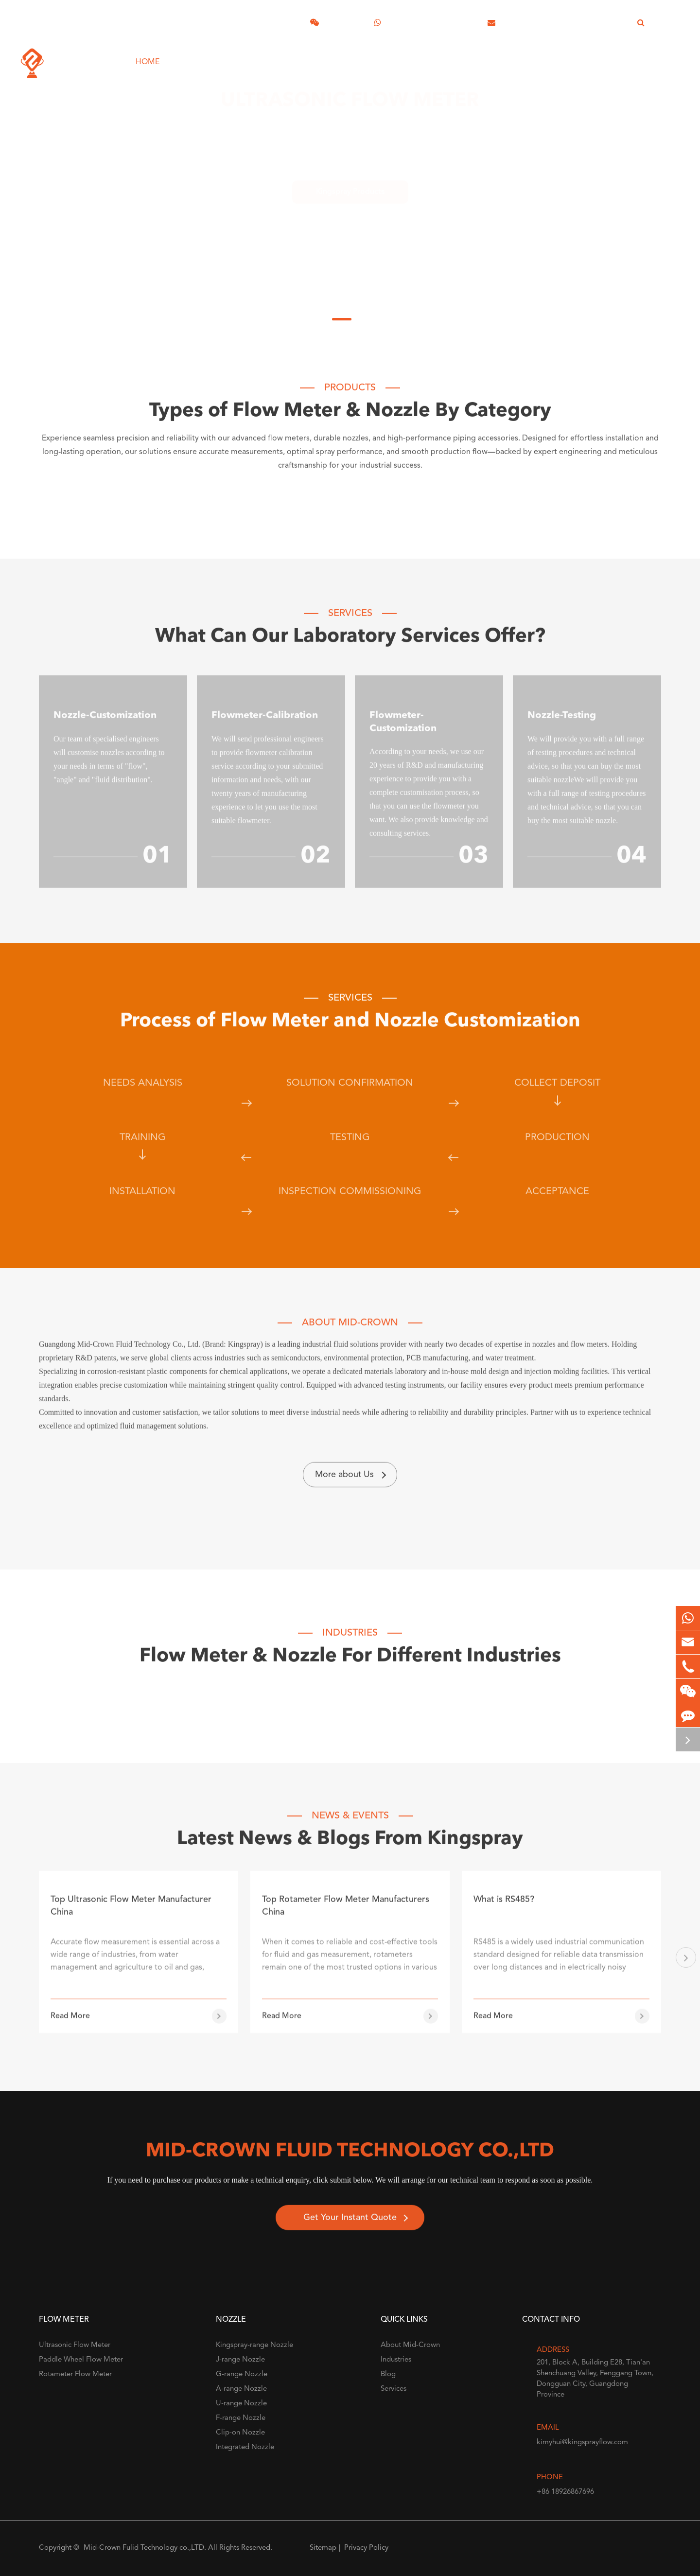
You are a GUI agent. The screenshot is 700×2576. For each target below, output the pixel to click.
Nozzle (231, 2320)
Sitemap (323, 2548)
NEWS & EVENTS (350, 1823)
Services (260, 55)
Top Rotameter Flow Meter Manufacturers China (345, 1920)
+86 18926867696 (425, 22)
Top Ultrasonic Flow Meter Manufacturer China (131, 1920)
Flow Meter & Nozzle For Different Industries (350, 1664)
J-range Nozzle (240, 2360)
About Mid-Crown (400, 55)
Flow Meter (64, 2320)
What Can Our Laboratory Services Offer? (350, 644)
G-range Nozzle (241, 2374)
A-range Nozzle (241, 2389)
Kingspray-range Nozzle (254, 2345)
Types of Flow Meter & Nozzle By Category (350, 418)
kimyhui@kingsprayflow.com (556, 22)
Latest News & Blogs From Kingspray (350, 1846)
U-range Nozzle (241, 2403)
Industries (320, 55)
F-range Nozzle (240, 2418)
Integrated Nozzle (245, 2447)
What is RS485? (503, 1914)
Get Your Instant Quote (350, 2225)
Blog (470, 55)
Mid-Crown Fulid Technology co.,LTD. (145, 2548)
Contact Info (551, 2320)
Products (201, 55)
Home (147, 55)
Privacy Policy (366, 2548)
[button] (686, 1965)
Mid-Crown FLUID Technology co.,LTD (350, 2159)
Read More (70, 2031)
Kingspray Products (350, 183)
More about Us (350, 1482)
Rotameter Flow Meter (75, 2374)
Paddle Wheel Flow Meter (81, 2360)
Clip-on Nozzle (240, 2432)
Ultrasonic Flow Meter (350, 104)
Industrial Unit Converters (559, 55)
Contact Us (662, 55)
